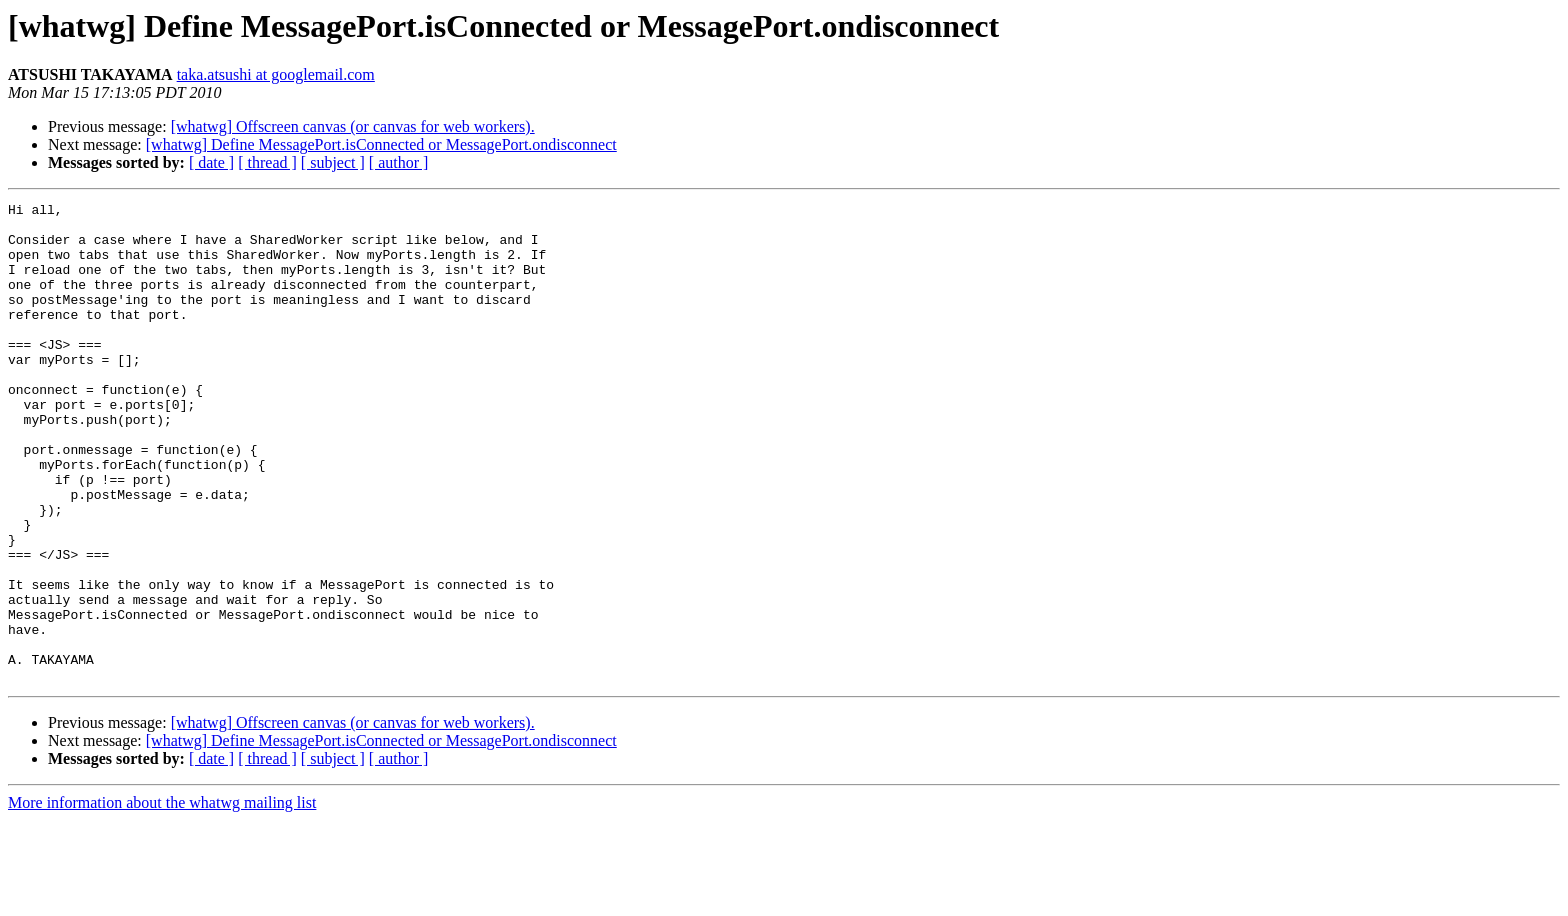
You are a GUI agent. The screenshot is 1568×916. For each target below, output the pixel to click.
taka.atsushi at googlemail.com (276, 74)
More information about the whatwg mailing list (162, 898)
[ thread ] (267, 162)
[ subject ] (333, 162)
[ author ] (399, 162)
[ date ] (211, 162)
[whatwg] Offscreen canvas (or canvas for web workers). (353, 126)
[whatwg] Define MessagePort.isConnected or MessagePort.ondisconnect (381, 144)
